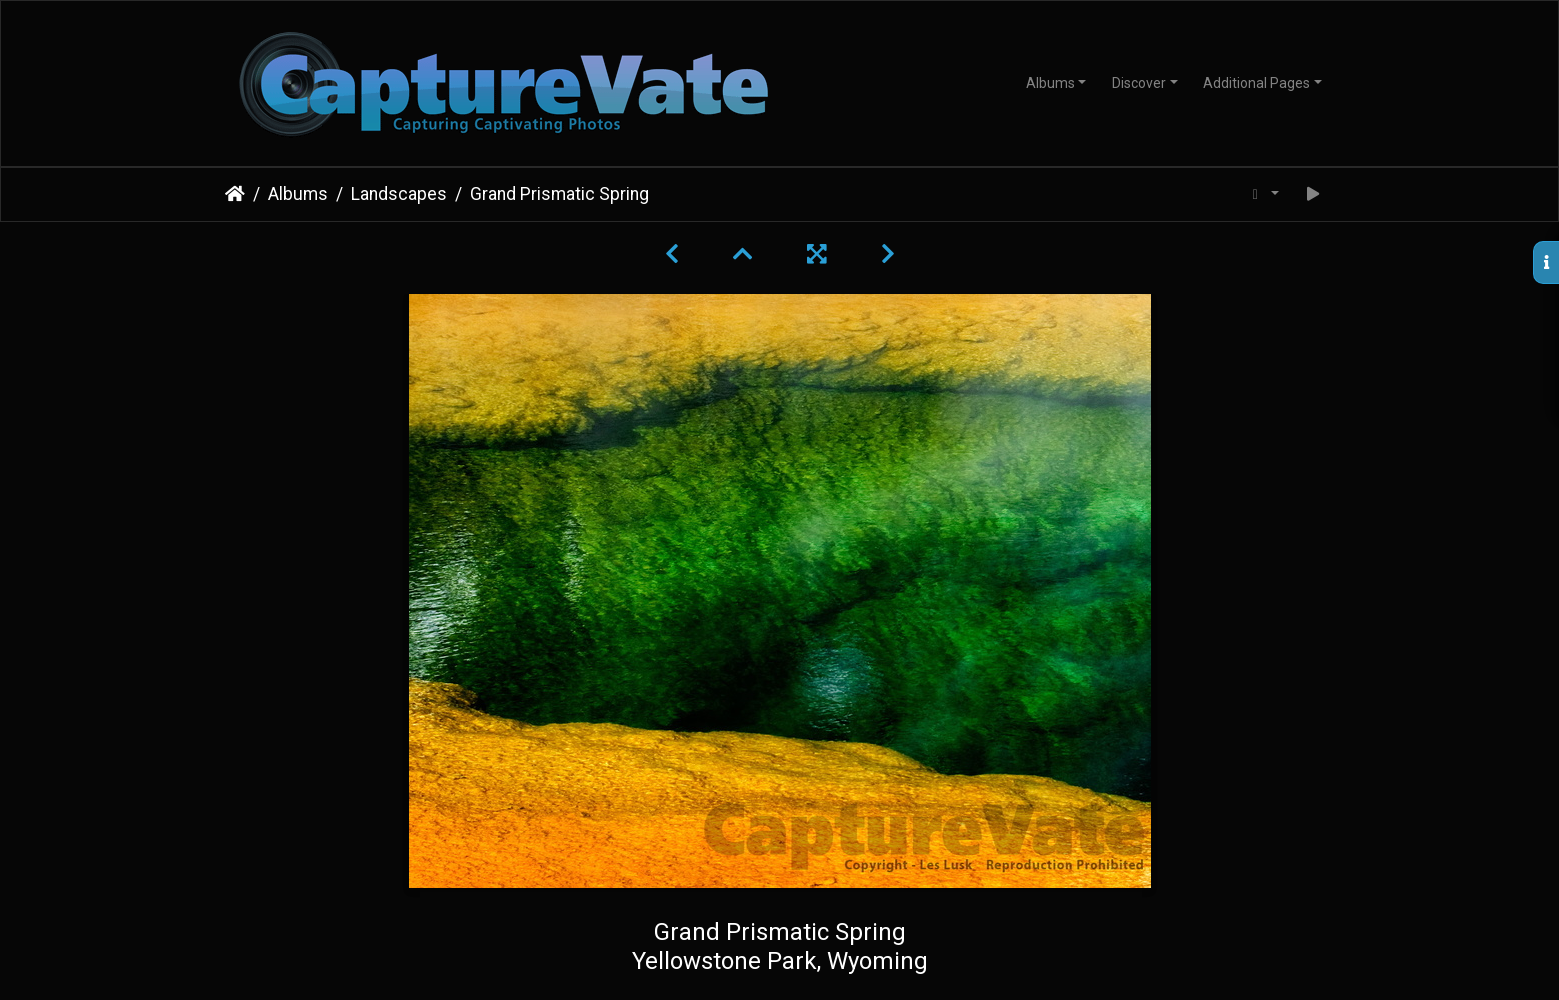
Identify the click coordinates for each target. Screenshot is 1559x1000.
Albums (1050, 83)
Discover (1139, 83)
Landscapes (399, 194)
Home (235, 194)
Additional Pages (1256, 83)
